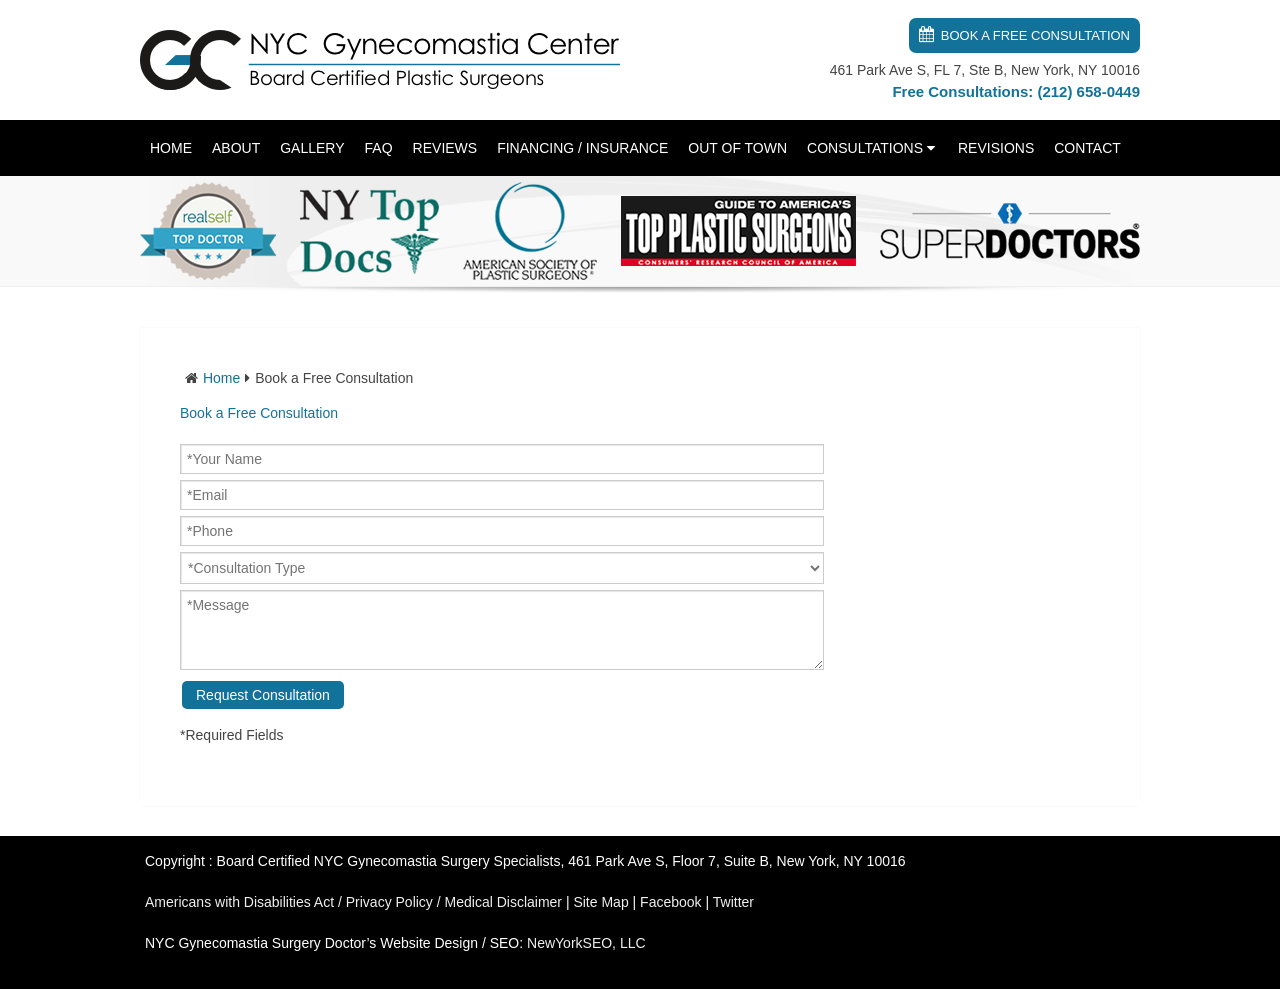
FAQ (379, 148)
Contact (1087, 148)
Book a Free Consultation (1035, 35)
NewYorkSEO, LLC (586, 943)
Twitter (733, 902)
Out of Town (737, 148)
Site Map (600, 902)
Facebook (670, 902)
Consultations (865, 148)
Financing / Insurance (582, 148)
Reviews (445, 148)
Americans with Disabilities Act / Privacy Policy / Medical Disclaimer (353, 902)
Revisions (996, 148)
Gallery (312, 148)
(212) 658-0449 (1088, 91)
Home (171, 148)
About (236, 148)
